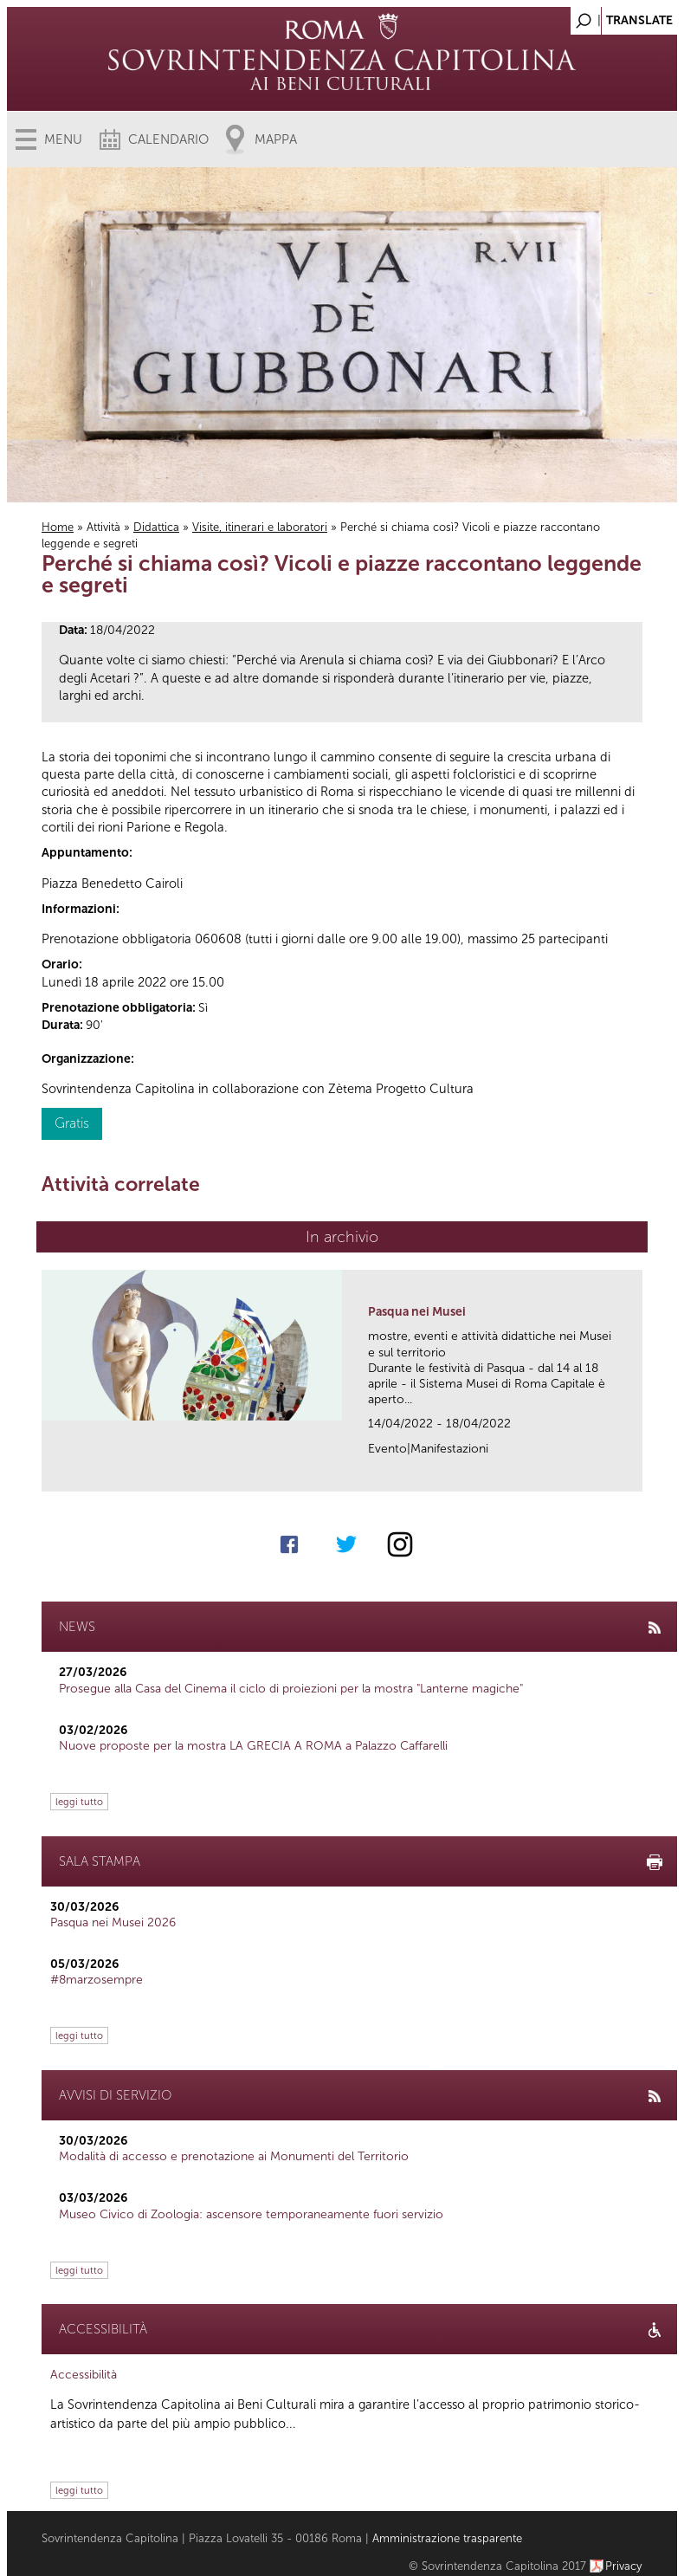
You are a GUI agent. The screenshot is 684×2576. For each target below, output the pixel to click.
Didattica (156, 527)
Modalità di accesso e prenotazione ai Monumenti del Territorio (234, 2156)
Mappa (276, 139)
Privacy (623, 2566)
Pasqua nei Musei (417, 1311)
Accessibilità (83, 2374)
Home (58, 527)
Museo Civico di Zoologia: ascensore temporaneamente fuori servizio (251, 2214)
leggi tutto (79, 1802)
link (635, 1473)
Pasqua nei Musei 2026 (113, 1922)
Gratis (72, 1123)
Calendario (168, 139)
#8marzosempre (96, 1979)
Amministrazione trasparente (447, 2538)
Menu (63, 139)
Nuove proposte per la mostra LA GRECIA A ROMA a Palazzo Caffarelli (253, 1745)
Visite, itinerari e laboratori (259, 527)
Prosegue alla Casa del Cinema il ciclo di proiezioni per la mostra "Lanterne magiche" (291, 1688)
